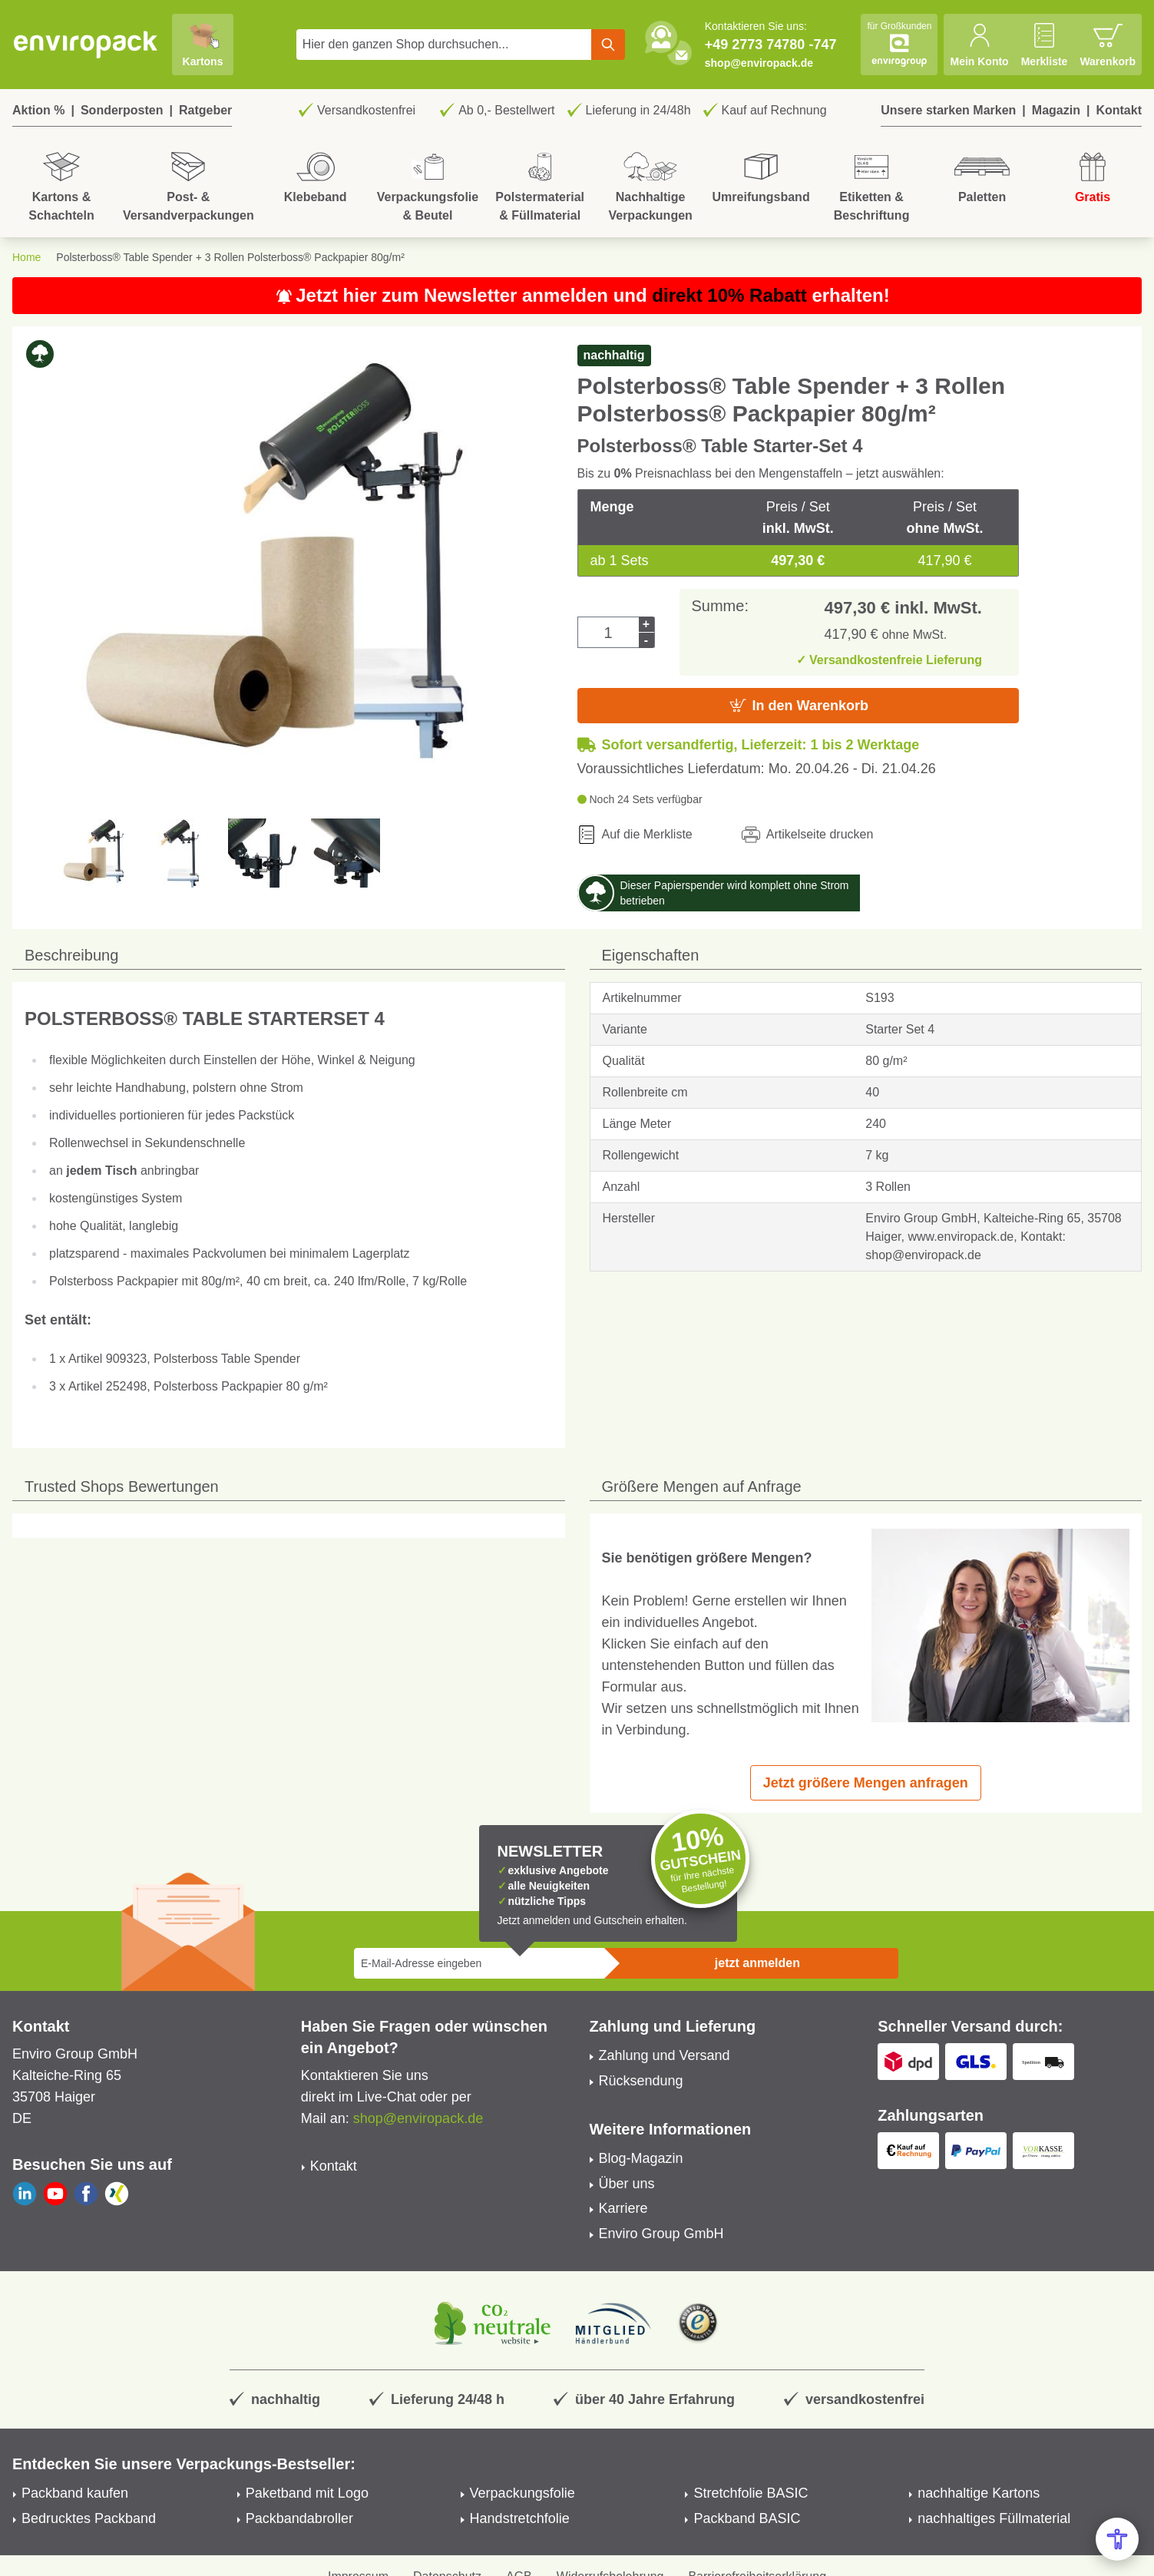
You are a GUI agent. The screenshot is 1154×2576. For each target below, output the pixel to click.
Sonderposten (122, 110)
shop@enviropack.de (759, 63)
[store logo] (86, 44)
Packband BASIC (746, 2518)
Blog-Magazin (641, 2158)
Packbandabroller (299, 2518)
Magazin (1056, 110)
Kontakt (1119, 110)
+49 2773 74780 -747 (771, 44)
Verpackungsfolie (522, 2493)
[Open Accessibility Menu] (1117, 2539)
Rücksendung (641, 2080)
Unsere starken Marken (948, 110)
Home (26, 257)
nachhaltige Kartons (979, 2493)
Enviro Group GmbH (661, 2233)
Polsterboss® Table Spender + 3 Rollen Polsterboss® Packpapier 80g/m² (230, 257)
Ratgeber (205, 110)
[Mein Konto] (979, 44)
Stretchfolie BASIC (750, 2493)
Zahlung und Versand (664, 2055)
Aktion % (38, 110)
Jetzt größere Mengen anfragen (865, 1783)
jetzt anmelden (757, 1962)
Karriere (623, 2208)
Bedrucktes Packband (88, 2518)
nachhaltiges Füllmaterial (994, 2518)
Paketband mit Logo (307, 2493)
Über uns (627, 2183)
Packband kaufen (74, 2493)
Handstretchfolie (520, 2518)
